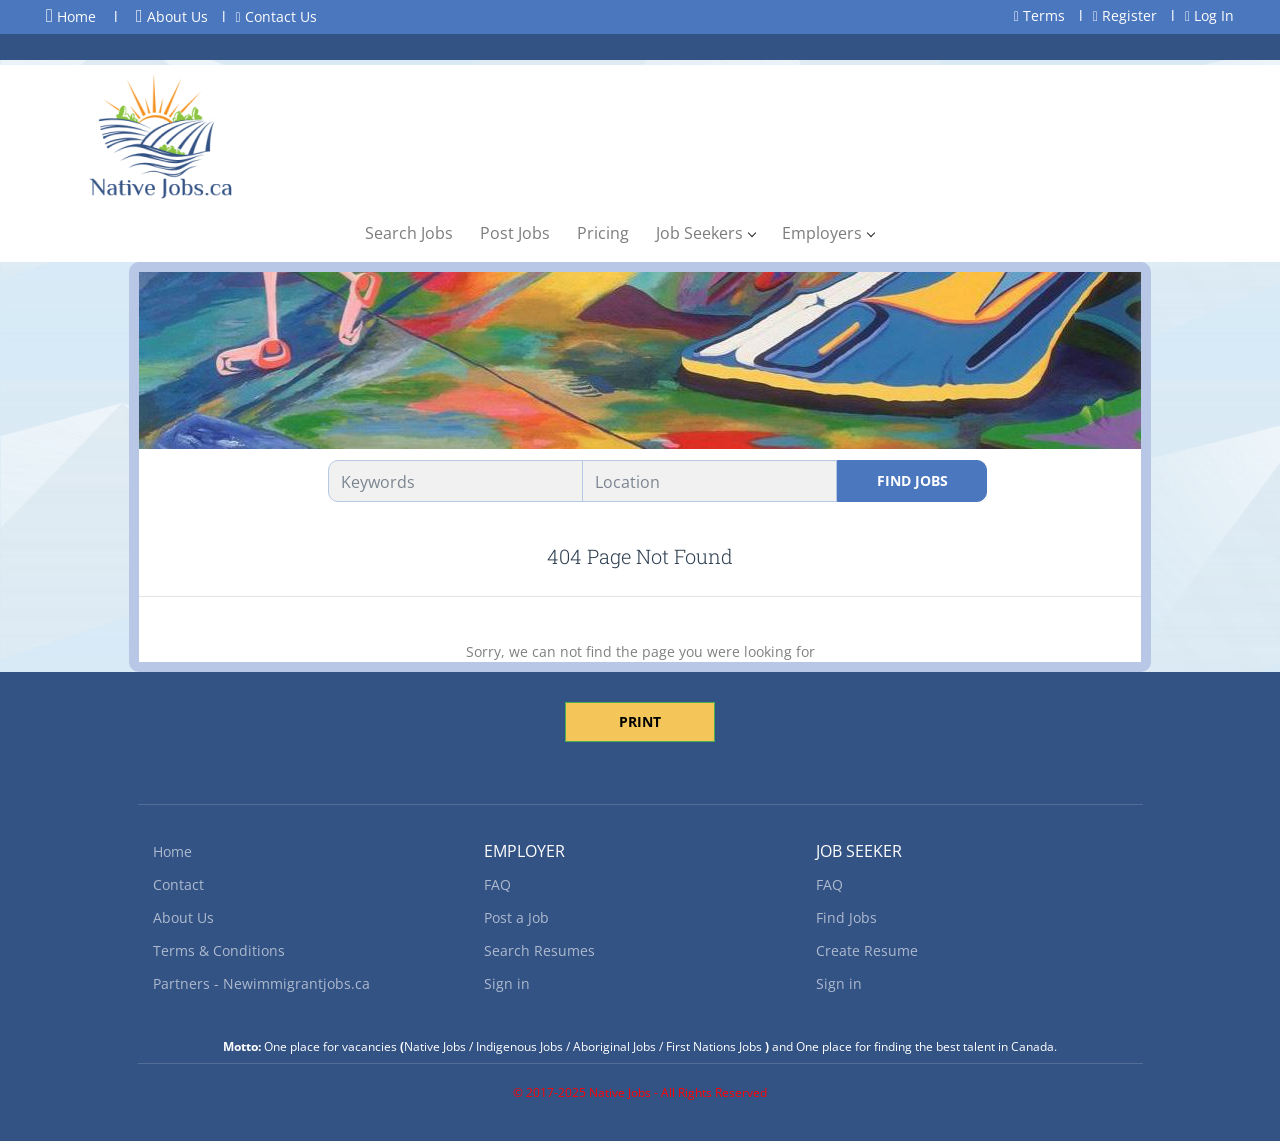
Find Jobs (912, 480)
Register (1125, 15)
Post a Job (516, 917)
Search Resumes (539, 950)
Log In (1209, 15)
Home (71, 16)
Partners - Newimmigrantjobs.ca (261, 983)
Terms (1039, 15)
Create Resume (867, 950)
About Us (172, 16)
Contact (178, 884)
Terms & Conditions (219, 950)
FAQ (497, 884)
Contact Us (276, 16)
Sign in (507, 983)
